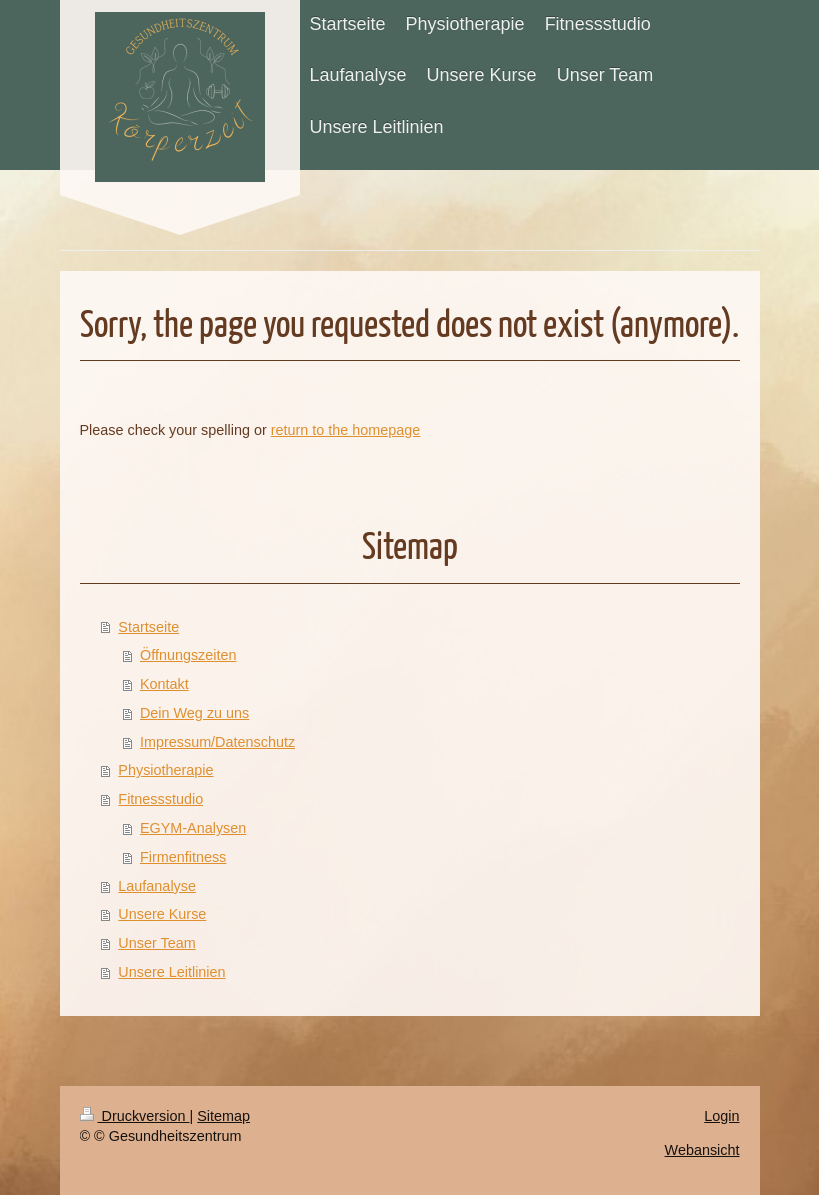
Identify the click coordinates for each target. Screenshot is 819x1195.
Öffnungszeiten (188, 655)
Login (721, 1116)
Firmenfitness (183, 857)
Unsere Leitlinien (171, 972)
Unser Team (156, 943)
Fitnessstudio (160, 799)
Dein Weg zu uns (194, 713)
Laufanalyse (157, 886)
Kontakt (164, 684)
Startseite (148, 627)
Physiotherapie (165, 770)
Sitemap (223, 1116)
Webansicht (702, 1150)
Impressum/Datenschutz (217, 742)
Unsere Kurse (162, 914)
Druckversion (135, 1116)
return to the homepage (346, 430)
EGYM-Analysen (193, 828)
